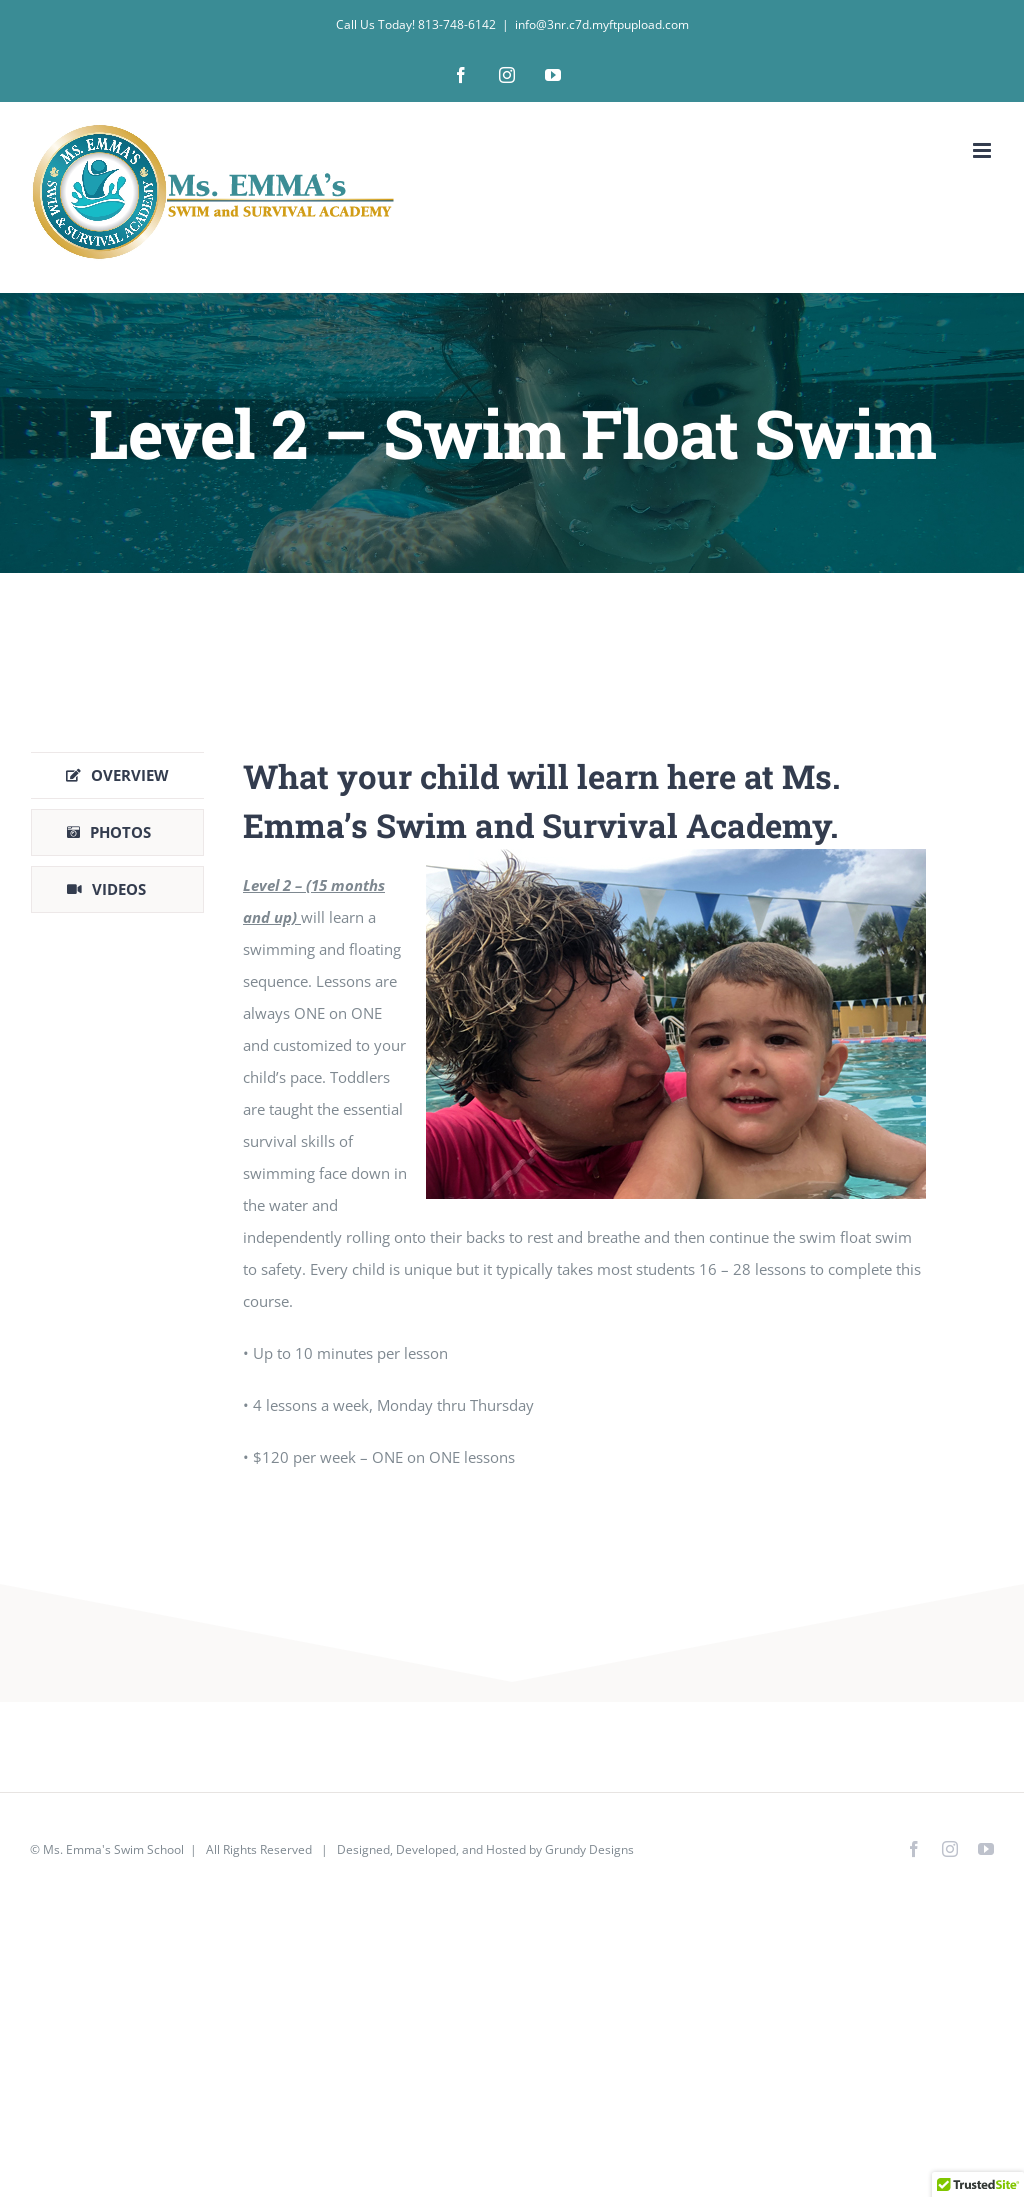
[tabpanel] (584, 1122)
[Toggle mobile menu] (983, 150)
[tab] (117, 775)
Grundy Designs (589, 1849)
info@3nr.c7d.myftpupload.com (602, 24)
